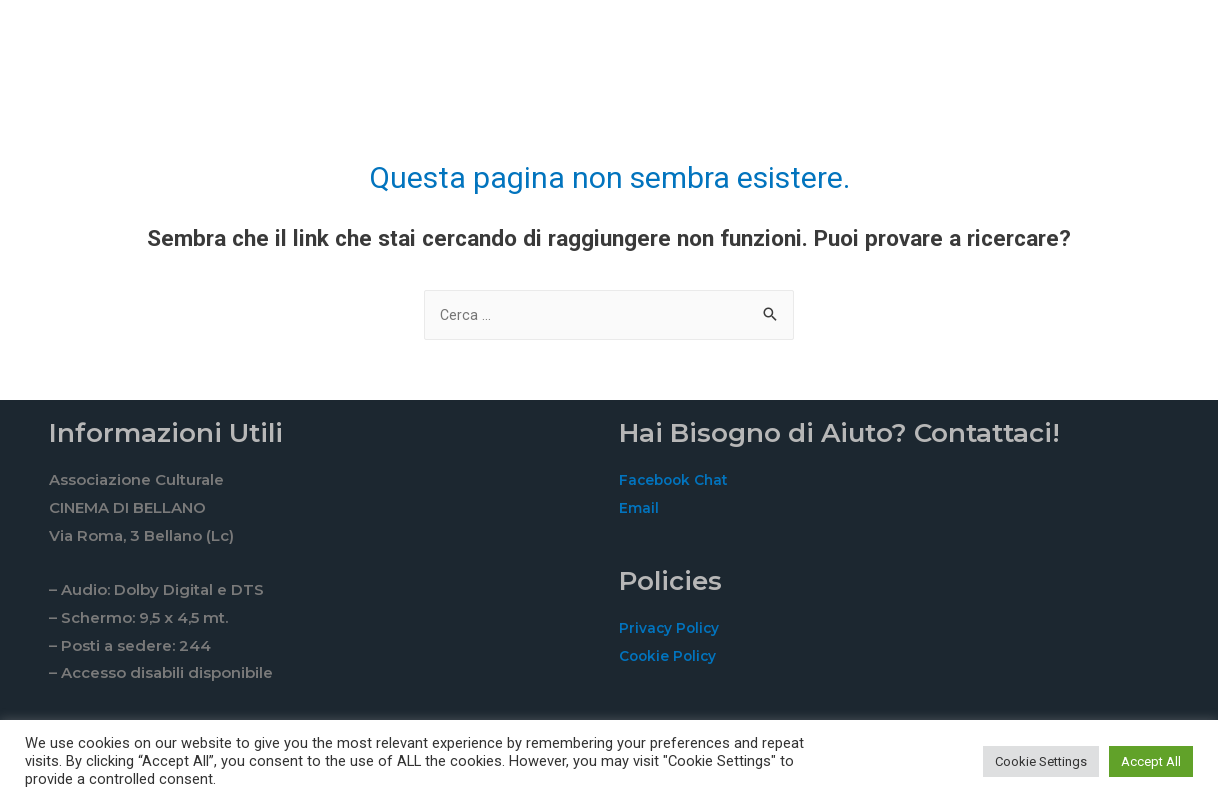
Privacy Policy (673, 629)
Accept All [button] (1151, 761)
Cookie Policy (671, 657)
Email (640, 509)
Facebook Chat (677, 481)
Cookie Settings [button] (1041, 761)
